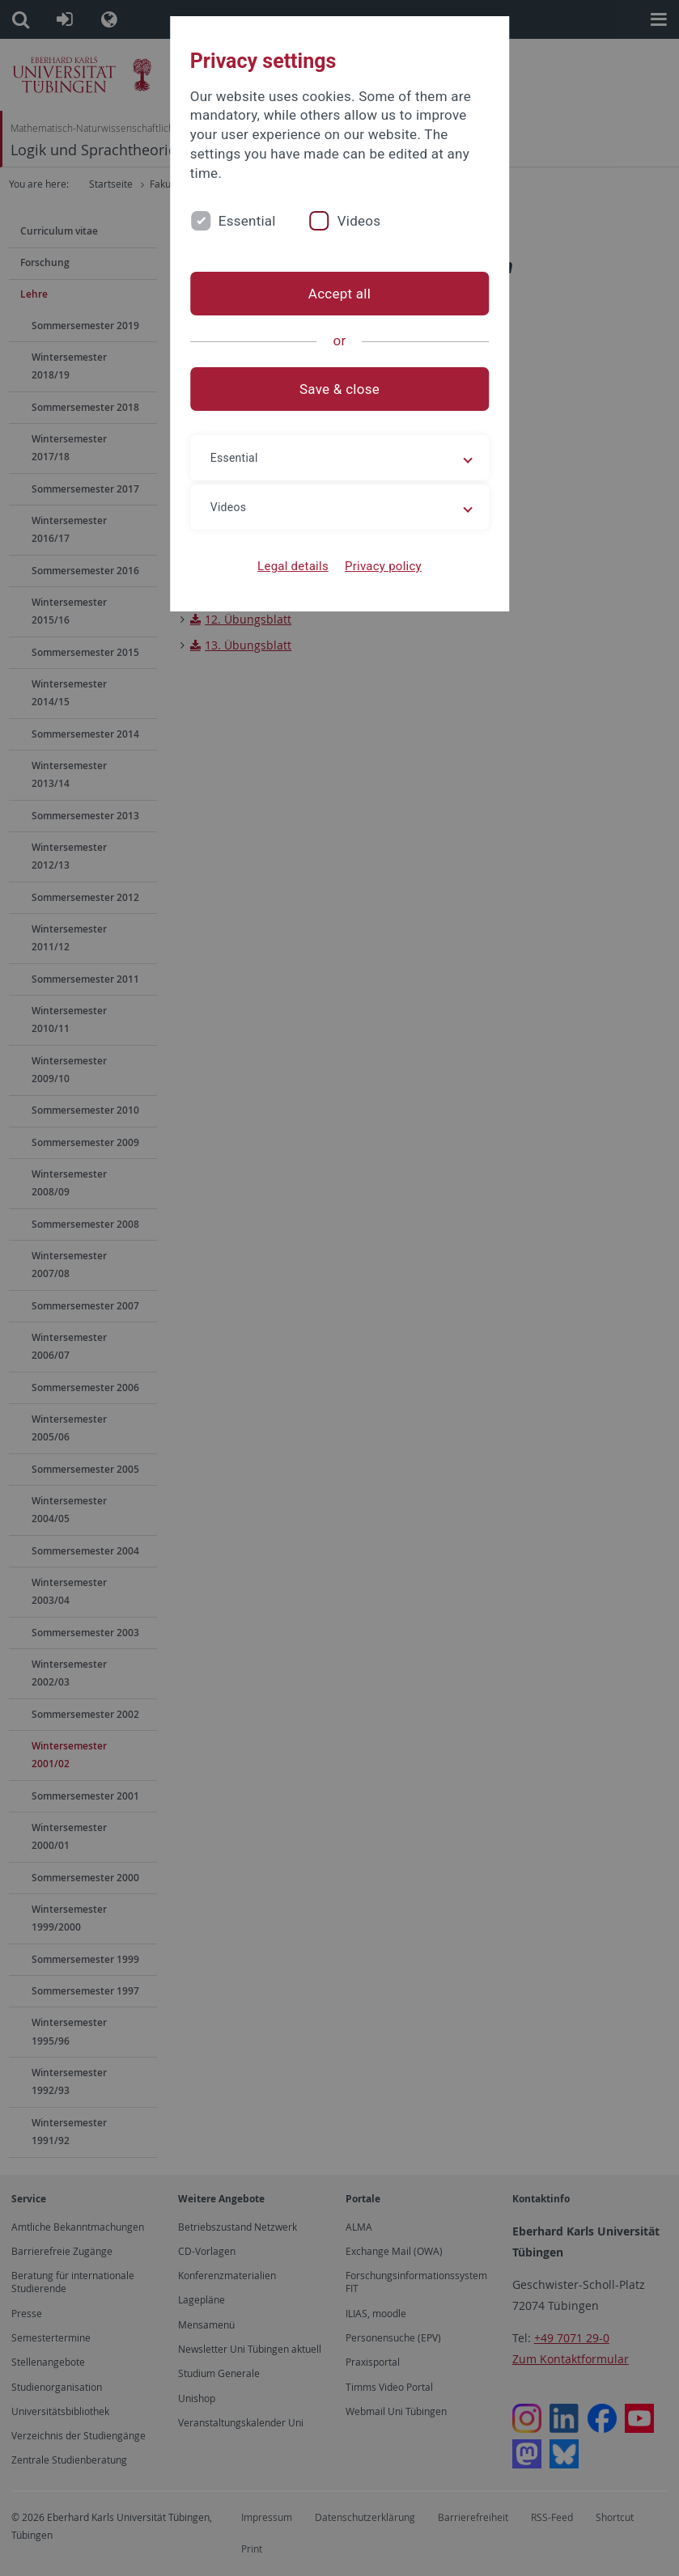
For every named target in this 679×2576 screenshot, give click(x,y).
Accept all (339, 294)
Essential (247, 221)
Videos (359, 221)
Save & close (339, 389)
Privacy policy (383, 566)
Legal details (293, 566)
